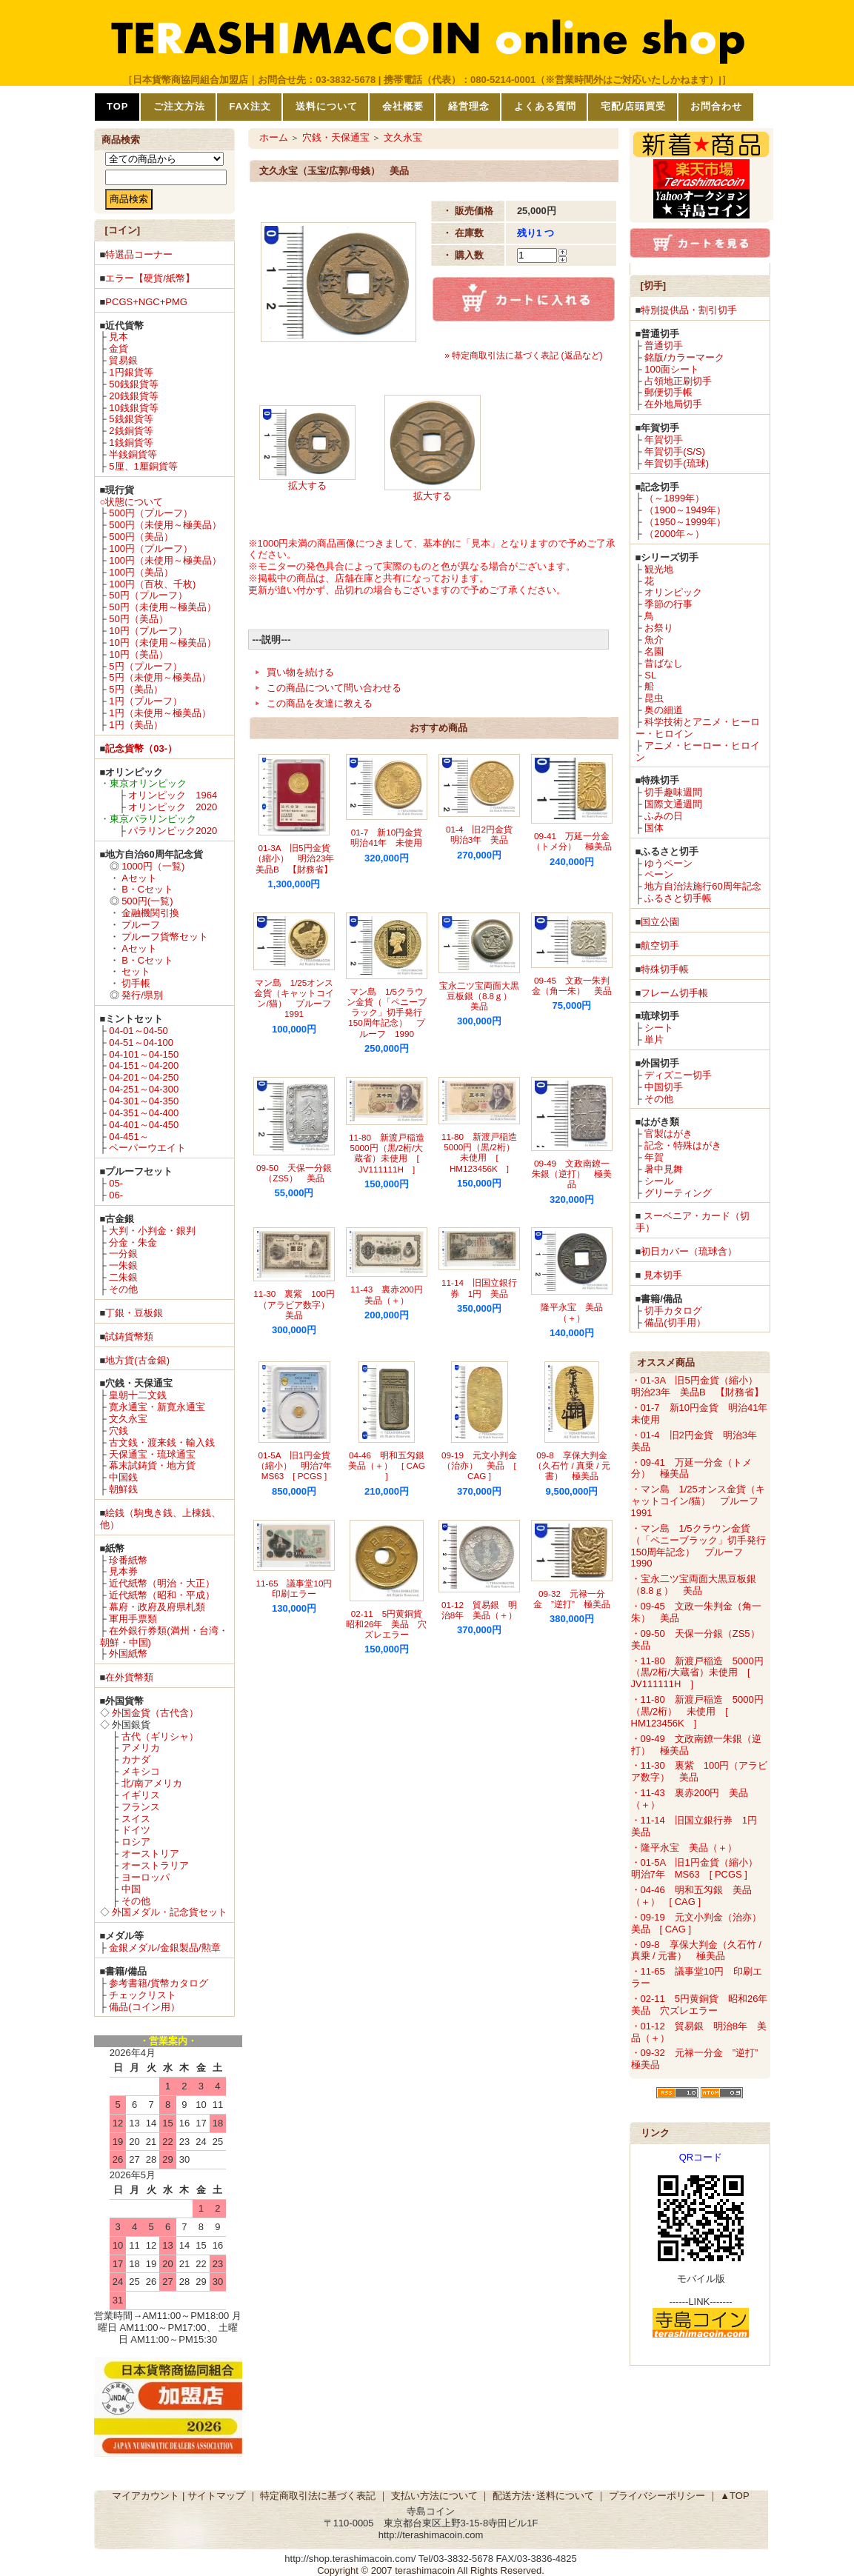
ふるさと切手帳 (678, 898)
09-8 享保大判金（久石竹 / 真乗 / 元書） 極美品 (571, 1465)
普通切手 (663, 345)
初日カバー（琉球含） (689, 1251)
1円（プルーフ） (145, 701)
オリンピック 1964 (172, 795)
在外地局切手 (673, 404)
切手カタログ (673, 1310)
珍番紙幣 (128, 1560)
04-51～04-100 (141, 1042)
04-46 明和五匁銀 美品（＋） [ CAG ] (390, 1465)
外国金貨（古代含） (155, 1712)
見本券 (123, 1571)
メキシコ (140, 1771)
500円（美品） (141, 536)
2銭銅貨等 (131, 430)
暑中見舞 (663, 1169)
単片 (654, 1039)
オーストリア (150, 1853)
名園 (654, 651)
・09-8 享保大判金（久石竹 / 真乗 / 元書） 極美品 (696, 1950)
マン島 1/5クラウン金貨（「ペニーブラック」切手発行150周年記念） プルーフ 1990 (387, 1012)
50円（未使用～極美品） (162, 607)
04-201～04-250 (144, 1077)
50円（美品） (138, 618)
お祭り (658, 627)
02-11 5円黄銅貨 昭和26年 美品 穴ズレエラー (388, 1624)
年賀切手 (663, 439)
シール (658, 1181)
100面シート (671, 369)
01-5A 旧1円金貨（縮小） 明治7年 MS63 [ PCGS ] (298, 1465)
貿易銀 (123, 360)
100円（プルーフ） (151, 548)
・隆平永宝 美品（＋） (684, 1847)
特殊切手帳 (665, 969)
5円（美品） (135, 689)
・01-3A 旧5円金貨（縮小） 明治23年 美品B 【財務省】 (699, 1386)
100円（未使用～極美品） (165, 560)
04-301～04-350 (144, 1101)
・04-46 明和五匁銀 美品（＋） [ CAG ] (691, 1895)
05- (116, 1183)
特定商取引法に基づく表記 (318, 2495)
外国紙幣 (128, 1653)
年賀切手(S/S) (674, 451)
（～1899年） (674, 498)
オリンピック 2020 (172, 806)
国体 (654, 827)
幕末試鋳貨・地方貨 (152, 1465)
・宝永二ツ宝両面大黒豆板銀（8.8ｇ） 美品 (693, 1584)
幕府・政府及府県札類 (157, 1606)
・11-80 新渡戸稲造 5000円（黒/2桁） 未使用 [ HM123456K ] (697, 1711)
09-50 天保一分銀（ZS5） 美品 (294, 1173)
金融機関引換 (150, 912)
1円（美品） (135, 724)
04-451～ (128, 1136)
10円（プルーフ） (148, 630)
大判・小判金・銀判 (152, 1230)
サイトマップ (216, 2495)
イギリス (140, 1795)
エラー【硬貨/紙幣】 (150, 278)
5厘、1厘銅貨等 (143, 466)
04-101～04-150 (144, 1054)
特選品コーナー (139, 254)
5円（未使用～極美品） (159, 677)
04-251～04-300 (144, 1089)
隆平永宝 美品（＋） (572, 1312)
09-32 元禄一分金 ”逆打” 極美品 (571, 1599)
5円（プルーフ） (145, 666)
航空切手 (660, 945)
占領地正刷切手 (678, 381)
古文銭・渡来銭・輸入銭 (162, 1442)
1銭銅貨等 (131, 442)
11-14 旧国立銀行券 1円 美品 (479, 1288)
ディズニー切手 (678, 1075)
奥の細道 (663, 709)
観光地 (658, 569)
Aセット (139, 878)
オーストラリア (155, 1865)
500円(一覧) (147, 901)
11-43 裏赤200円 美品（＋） (390, 1294)
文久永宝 (128, 1418)
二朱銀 (123, 1277)
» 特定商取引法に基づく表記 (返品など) (523, 355)
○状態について (132, 501)
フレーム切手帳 (674, 992)
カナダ (135, 1759)
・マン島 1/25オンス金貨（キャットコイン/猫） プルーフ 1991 (700, 1501)
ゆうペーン (668, 863)
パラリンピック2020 (172, 830)
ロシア (135, 1841)
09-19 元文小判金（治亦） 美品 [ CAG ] (479, 1465)
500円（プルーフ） (151, 512)
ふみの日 (663, 815)
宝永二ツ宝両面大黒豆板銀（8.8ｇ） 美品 (480, 996)
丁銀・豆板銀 (134, 1312)
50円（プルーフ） (148, 595)
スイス (135, 1818)
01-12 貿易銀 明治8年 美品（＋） (479, 1610)
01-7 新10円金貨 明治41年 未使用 (390, 837)
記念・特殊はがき (682, 1145)
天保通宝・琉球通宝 (152, 1454)
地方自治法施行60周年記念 (702, 886)
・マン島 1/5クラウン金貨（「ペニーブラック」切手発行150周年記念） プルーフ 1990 (698, 1546)
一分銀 (123, 1253)
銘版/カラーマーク (684, 357)
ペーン (658, 874)
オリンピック (673, 592)
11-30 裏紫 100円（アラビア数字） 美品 (295, 1304)
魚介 (654, 639)
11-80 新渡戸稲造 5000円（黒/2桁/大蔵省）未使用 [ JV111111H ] (391, 1153)
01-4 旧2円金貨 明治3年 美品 (483, 834)
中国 (131, 1889)
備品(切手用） (674, 1322)
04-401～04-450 (144, 1124)
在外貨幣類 (129, 1677)
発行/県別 (142, 995)
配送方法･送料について (543, 2495)
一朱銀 (123, 1265)
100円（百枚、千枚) (152, 584)
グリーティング (678, 1192)
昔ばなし (663, 663)
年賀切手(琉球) (676, 463)
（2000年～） (674, 533)
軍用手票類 (133, 1618)
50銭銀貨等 (133, 384)
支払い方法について (434, 2495)
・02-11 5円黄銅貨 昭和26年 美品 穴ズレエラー (704, 2004)
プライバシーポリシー (657, 2495)
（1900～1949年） (685, 509)
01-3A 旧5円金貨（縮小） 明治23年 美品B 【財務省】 (298, 858)
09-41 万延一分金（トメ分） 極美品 (572, 841)
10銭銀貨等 (133, 407)
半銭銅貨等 (133, 454)
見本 (118, 336)
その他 (123, 1289)
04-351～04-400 (144, 1112)
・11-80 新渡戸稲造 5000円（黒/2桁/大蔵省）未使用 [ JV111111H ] (697, 1672)
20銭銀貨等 (133, 395)
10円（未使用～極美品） (162, 642)
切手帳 (135, 983)
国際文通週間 (673, 804)
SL (650, 675)
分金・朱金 (133, 1242)
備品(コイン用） (144, 2006)
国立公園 (660, 921)
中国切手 (663, 1086)
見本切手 (663, 1275)
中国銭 (123, 1477)
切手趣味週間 (673, 792)
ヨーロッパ (145, 1877)
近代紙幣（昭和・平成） (162, 1595)
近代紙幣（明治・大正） (162, 1583)
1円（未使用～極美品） (159, 712)
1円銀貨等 (131, 372)
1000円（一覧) (152, 866)
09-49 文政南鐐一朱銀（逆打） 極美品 (572, 1173)
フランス (140, 1806)
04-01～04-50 (138, 1030)
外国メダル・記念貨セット (169, 1912)
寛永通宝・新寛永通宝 (157, 1406)
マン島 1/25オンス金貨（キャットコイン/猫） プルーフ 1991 (297, 998)
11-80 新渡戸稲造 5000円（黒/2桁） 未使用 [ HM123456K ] (483, 1152)
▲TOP (734, 2495)
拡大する (307, 485)
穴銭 (118, 1430)
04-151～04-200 (144, 1065)
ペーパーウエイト (147, 1147)
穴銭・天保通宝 (336, 137)
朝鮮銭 (123, 1489)
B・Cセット (147, 889)
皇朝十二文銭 (138, 1395)
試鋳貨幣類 (129, 1336)
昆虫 (654, 698)
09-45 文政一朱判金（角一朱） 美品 (572, 985)
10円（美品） (138, 654)
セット (135, 971)
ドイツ (135, 1829)
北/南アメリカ (151, 1783)
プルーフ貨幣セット (164, 936)
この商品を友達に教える (320, 703)
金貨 (118, 348)
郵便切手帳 (668, 392)
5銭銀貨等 (131, 418)
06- (116, 1195)
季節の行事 (668, 604)
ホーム (273, 137)
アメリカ (140, 1747)
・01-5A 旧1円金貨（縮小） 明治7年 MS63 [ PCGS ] (699, 1868)
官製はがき (668, 1133)
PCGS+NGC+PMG (146, 301)
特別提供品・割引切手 (689, 310)
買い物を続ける (300, 672)
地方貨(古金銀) (137, 1360)
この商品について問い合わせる (334, 687)
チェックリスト (142, 1995)
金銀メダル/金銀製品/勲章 (164, 1947)
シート (658, 1027)
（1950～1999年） (685, 521)
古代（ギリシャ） (160, 1736)
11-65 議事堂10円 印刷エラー (298, 1588)
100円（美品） (141, 572)
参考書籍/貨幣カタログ (158, 1983)
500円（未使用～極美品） (165, 524)
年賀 (654, 1157)
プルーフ (140, 924)
